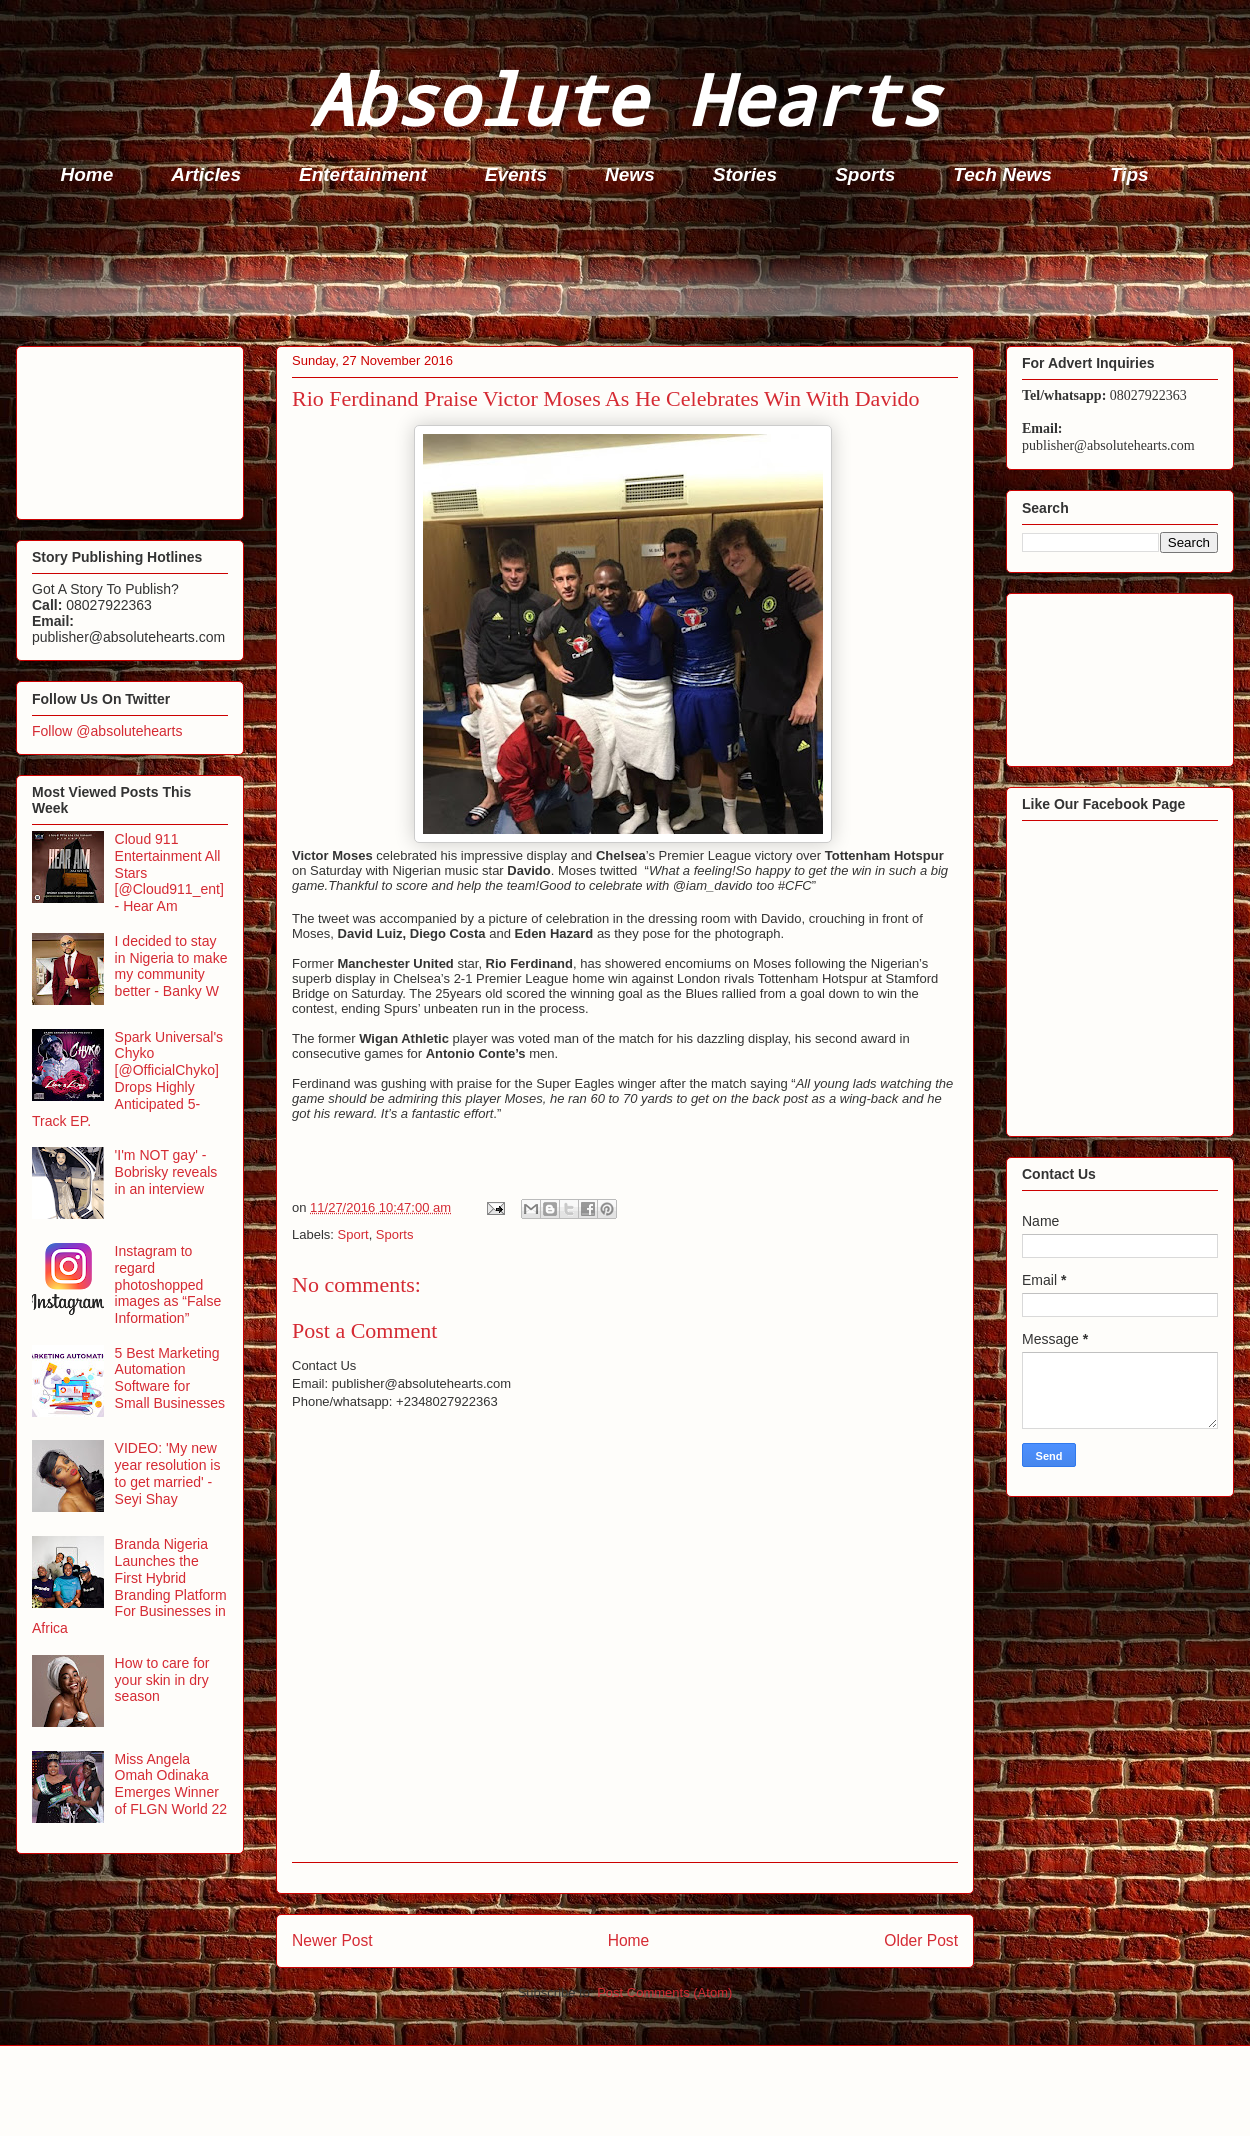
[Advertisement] (631, 271)
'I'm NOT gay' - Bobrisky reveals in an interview (166, 1172)
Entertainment (363, 174)
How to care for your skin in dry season (162, 1680)
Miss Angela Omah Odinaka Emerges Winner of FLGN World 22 (171, 1784)
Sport (353, 1234)
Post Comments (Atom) (664, 1992)
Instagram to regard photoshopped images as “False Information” (168, 1284)
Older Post (921, 1940)
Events (516, 174)
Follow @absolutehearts (107, 731)
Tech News (1002, 174)
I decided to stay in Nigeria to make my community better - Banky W (171, 966)
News (630, 174)
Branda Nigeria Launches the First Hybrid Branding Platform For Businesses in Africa (129, 1586)
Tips (1129, 174)
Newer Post (332, 1940)
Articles (206, 174)
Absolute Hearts (625, 98)
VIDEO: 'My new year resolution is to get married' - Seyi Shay (168, 1473)
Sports (865, 174)
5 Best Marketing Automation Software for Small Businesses (170, 1378)
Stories (745, 174)
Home (87, 174)
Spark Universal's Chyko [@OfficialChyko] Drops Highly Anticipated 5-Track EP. (127, 1079)
